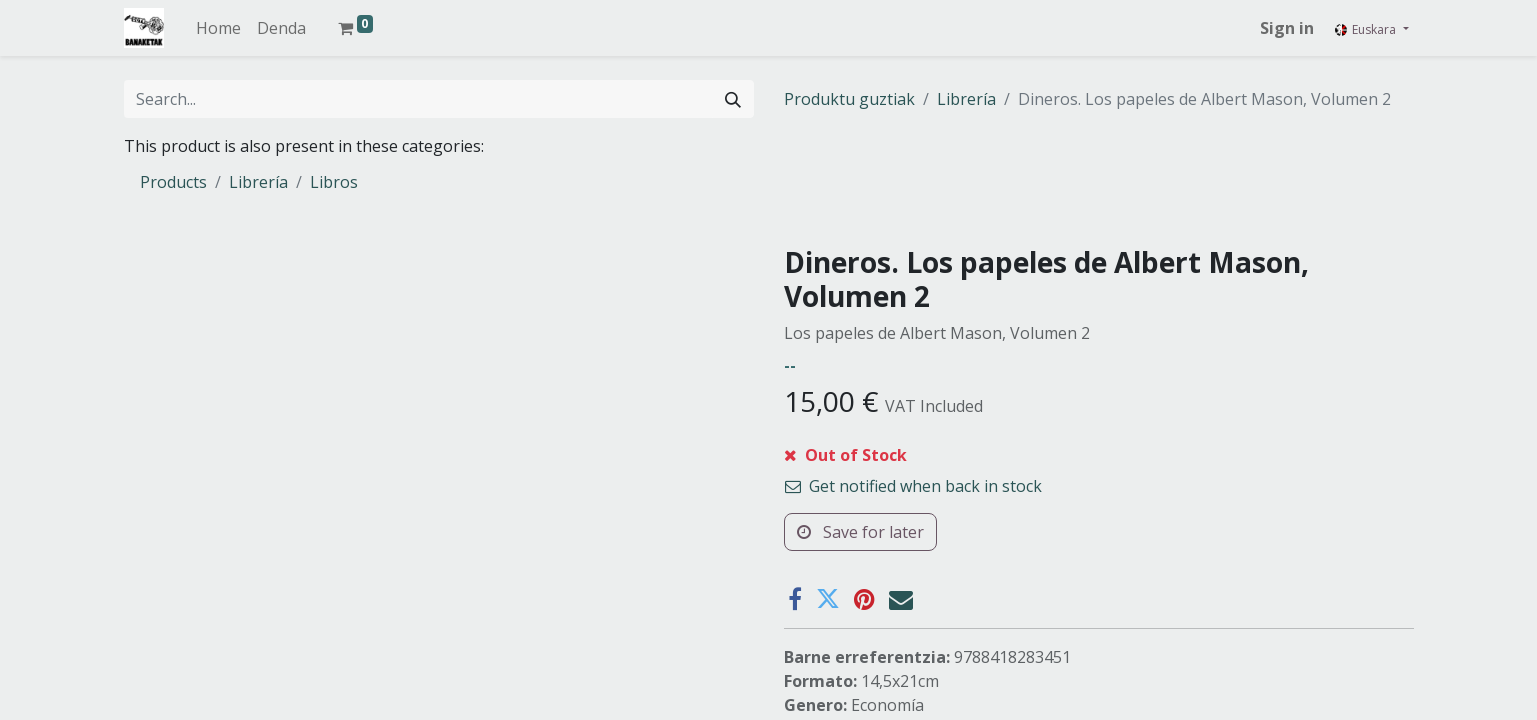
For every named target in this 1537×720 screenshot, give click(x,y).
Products (173, 182)
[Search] (733, 99)
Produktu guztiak (849, 99)
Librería (966, 99)
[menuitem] (218, 28)
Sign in (1287, 28)
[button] (885, 467)
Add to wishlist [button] (851, 518)
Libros (334, 182)
